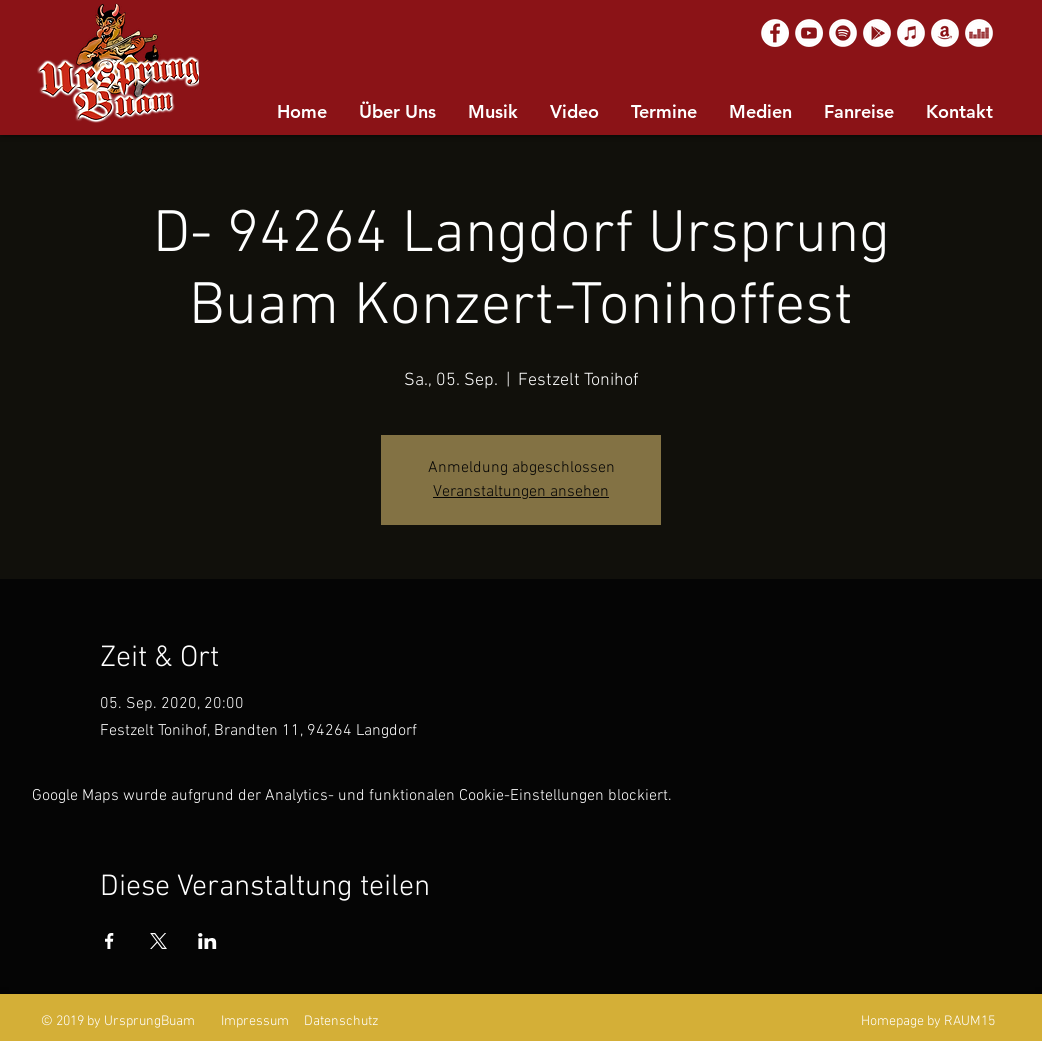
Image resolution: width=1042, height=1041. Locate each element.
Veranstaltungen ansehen (521, 492)
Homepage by (901, 1021)
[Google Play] (877, 33)
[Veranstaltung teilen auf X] (158, 941)
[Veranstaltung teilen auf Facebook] (109, 941)
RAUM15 (969, 1021)
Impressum (255, 1021)
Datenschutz (341, 1021)
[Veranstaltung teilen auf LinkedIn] (207, 941)
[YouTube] (809, 33)
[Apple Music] (911, 33)
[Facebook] (775, 33)
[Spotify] (843, 33)
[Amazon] (945, 33)
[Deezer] (979, 33)
